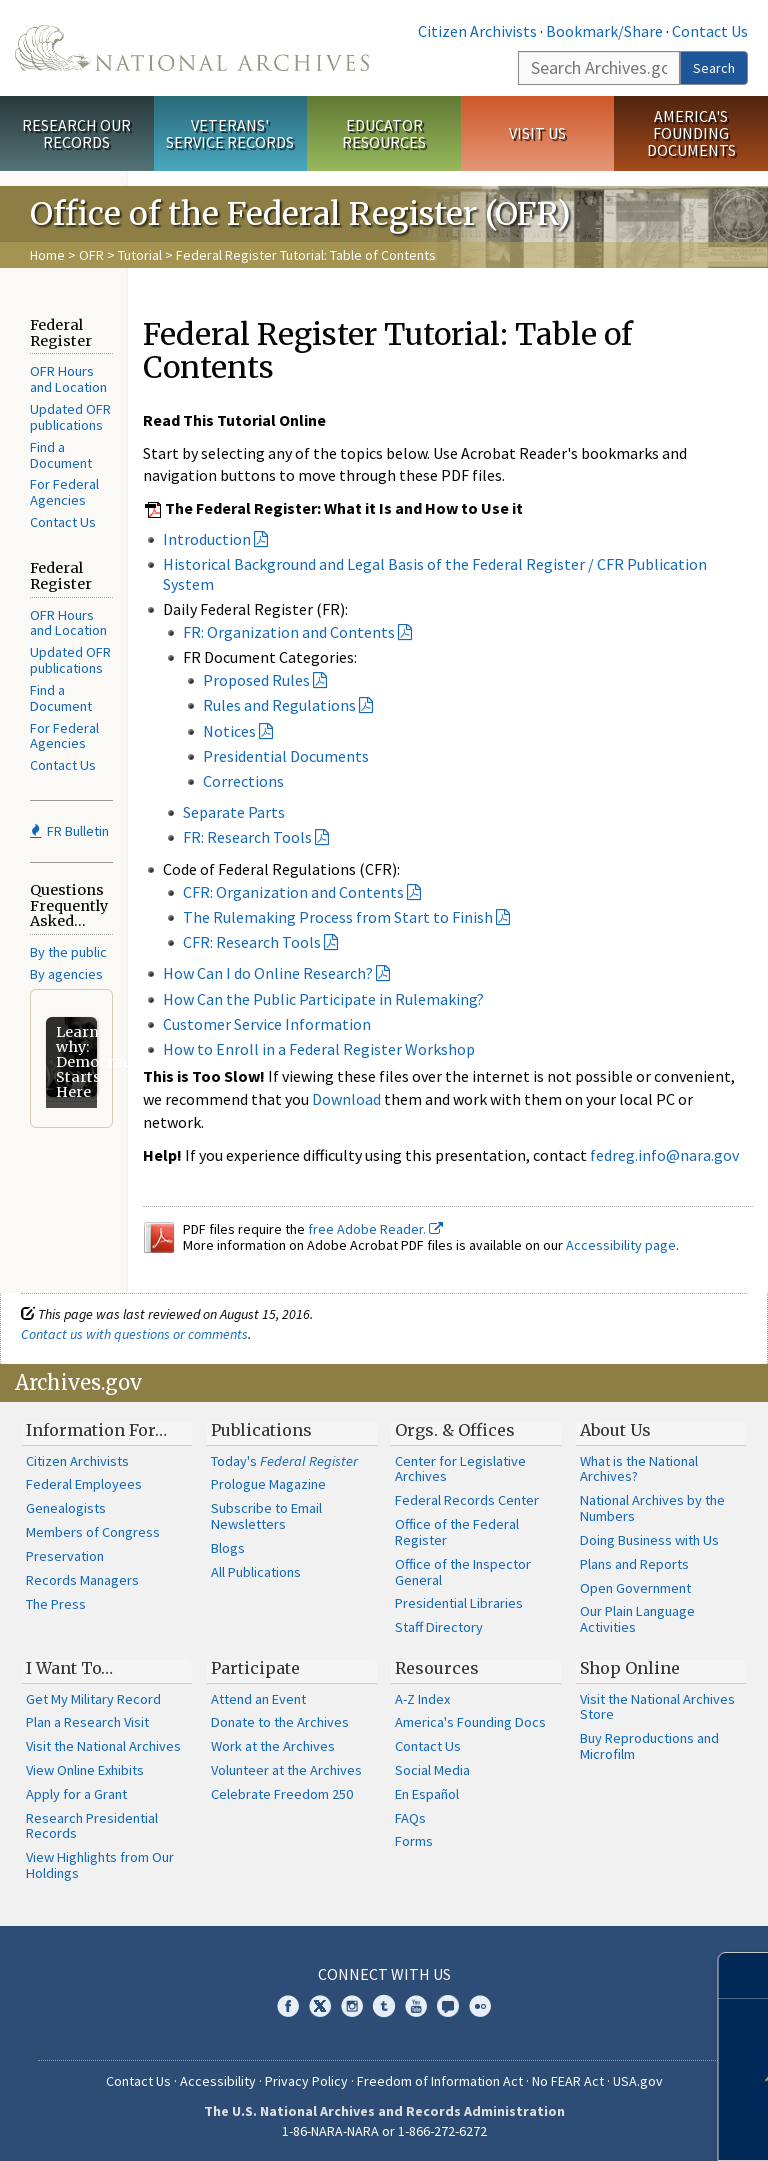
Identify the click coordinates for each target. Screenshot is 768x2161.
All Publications (256, 1572)
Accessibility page (621, 1245)
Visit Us (537, 133)
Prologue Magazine (268, 1484)
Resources (437, 1668)
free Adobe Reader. (375, 1229)
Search (714, 68)
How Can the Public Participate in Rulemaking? (323, 999)
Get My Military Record (93, 1699)
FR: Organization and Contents (289, 632)
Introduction (207, 539)
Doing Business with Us (649, 1540)
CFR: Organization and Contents (293, 892)
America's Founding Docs (470, 1722)
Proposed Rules (256, 680)
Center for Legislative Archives (460, 1469)
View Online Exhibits (85, 1770)
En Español (427, 1794)
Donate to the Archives (280, 1722)
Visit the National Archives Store (657, 1707)
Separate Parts (234, 812)
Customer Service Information (267, 1024)
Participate (255, 1668)
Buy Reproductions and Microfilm (649, 1746)
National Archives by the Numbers (652, 1508)
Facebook (288, 2006)
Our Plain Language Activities (637, 1619)
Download (346, 1099)
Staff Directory (439, 1627)
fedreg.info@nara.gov (664, 1155)
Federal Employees (84, 1484)
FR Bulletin (69, 831)
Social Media (432, 1770)
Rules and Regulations (279, 705)
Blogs (228, 1548)
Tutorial (140, 255)
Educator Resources (384, 133)
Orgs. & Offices (455, 1430)
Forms (414, 1841)
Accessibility (218, 2081)
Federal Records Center (467, 1500)
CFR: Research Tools (252, 942)
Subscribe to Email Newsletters (266, 1516)
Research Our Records (76, 133)
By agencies (66, 974)
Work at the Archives (273, 1746)
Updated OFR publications (70, 417)
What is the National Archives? (639, 1469)
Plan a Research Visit (87, 1722)
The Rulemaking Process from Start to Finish (338, 917)
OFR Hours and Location (68, 379)
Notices (229, 731)
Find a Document (61, 455)
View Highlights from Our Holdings (100, 1865)
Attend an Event (258, 1699)
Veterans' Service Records (230, 133)
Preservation (65, 1556)
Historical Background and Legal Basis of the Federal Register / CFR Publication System (435, 573)
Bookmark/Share (604, 31)
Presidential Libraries (459, 1603)
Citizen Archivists (477, 31)
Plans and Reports (634, 1564)
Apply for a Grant (76, 1794)
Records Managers (82, 1580)
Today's (284, 1461)
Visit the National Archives (103, 1746)
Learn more (605, 2125)
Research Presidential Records (92, 1826)
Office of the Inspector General (463, 1572)
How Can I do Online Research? (268, 973)
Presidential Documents (286, 756)
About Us (615, 1430)
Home (47, 255)
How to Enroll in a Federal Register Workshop (319, 1049)
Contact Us (710, 31)
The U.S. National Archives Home (192, 48)
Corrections (243, 781)
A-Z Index (422, 1699)
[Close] (744, 1975)
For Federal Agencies (64, 492)
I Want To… (69, 1668)
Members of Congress (93, 1532)
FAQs (410, 1818)
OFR (91, 255)
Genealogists (66, 1508)
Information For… (96, 1430)
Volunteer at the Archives (286, 1770)
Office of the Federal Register (457, 1532)
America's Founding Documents (691, 133)
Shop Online (630, 1668)
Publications (261, 1430)
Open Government (635, 1588)
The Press (56, 1604)
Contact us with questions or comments (134, 1334)
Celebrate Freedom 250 (282, 1794)
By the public (68, 952)
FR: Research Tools (247, 837)
